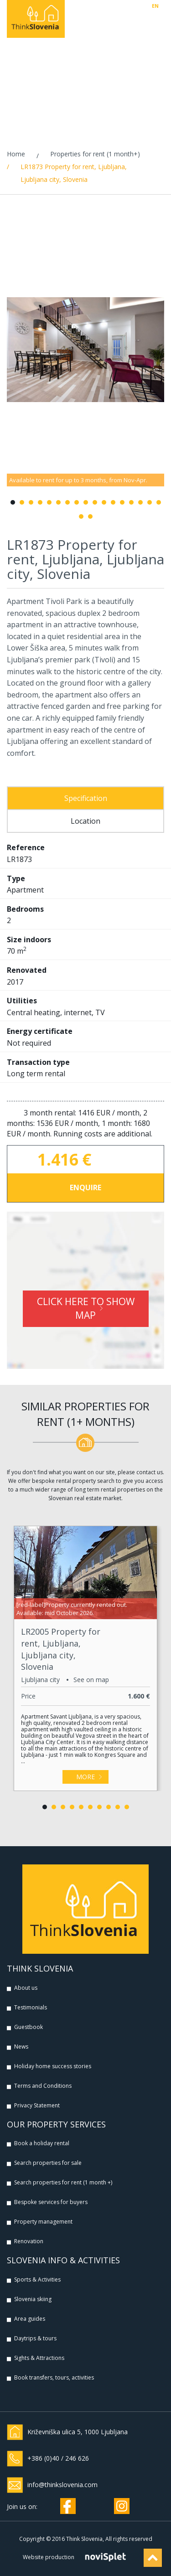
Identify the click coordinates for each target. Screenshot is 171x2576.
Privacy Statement (37, 2105)
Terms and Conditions (43, 2086)
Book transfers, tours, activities (54, 2377)
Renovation (28, 2241)
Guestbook (28, 2027)
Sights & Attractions (39, 2358)
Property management (43, 2221)
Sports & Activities (37, 2279)
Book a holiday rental (41, 2143)
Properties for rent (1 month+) (95, 154)
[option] (85, 349)
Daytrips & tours (35, 2338)
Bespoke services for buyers (51, 2202)
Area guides (29, 2319)
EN (155, 5)
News (21, 2046)
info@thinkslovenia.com (62, 2484)
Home (16, 154)
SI (162, 5)
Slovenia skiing (33, 2299)
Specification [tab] (85, 798)
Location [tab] (85, 821)
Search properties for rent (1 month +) (63, 2182)
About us (25, 1988)
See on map (91, 1679)
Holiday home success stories (52, 2066)
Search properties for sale (48, 2163)
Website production (48, 2557)
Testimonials (30, 2007)
